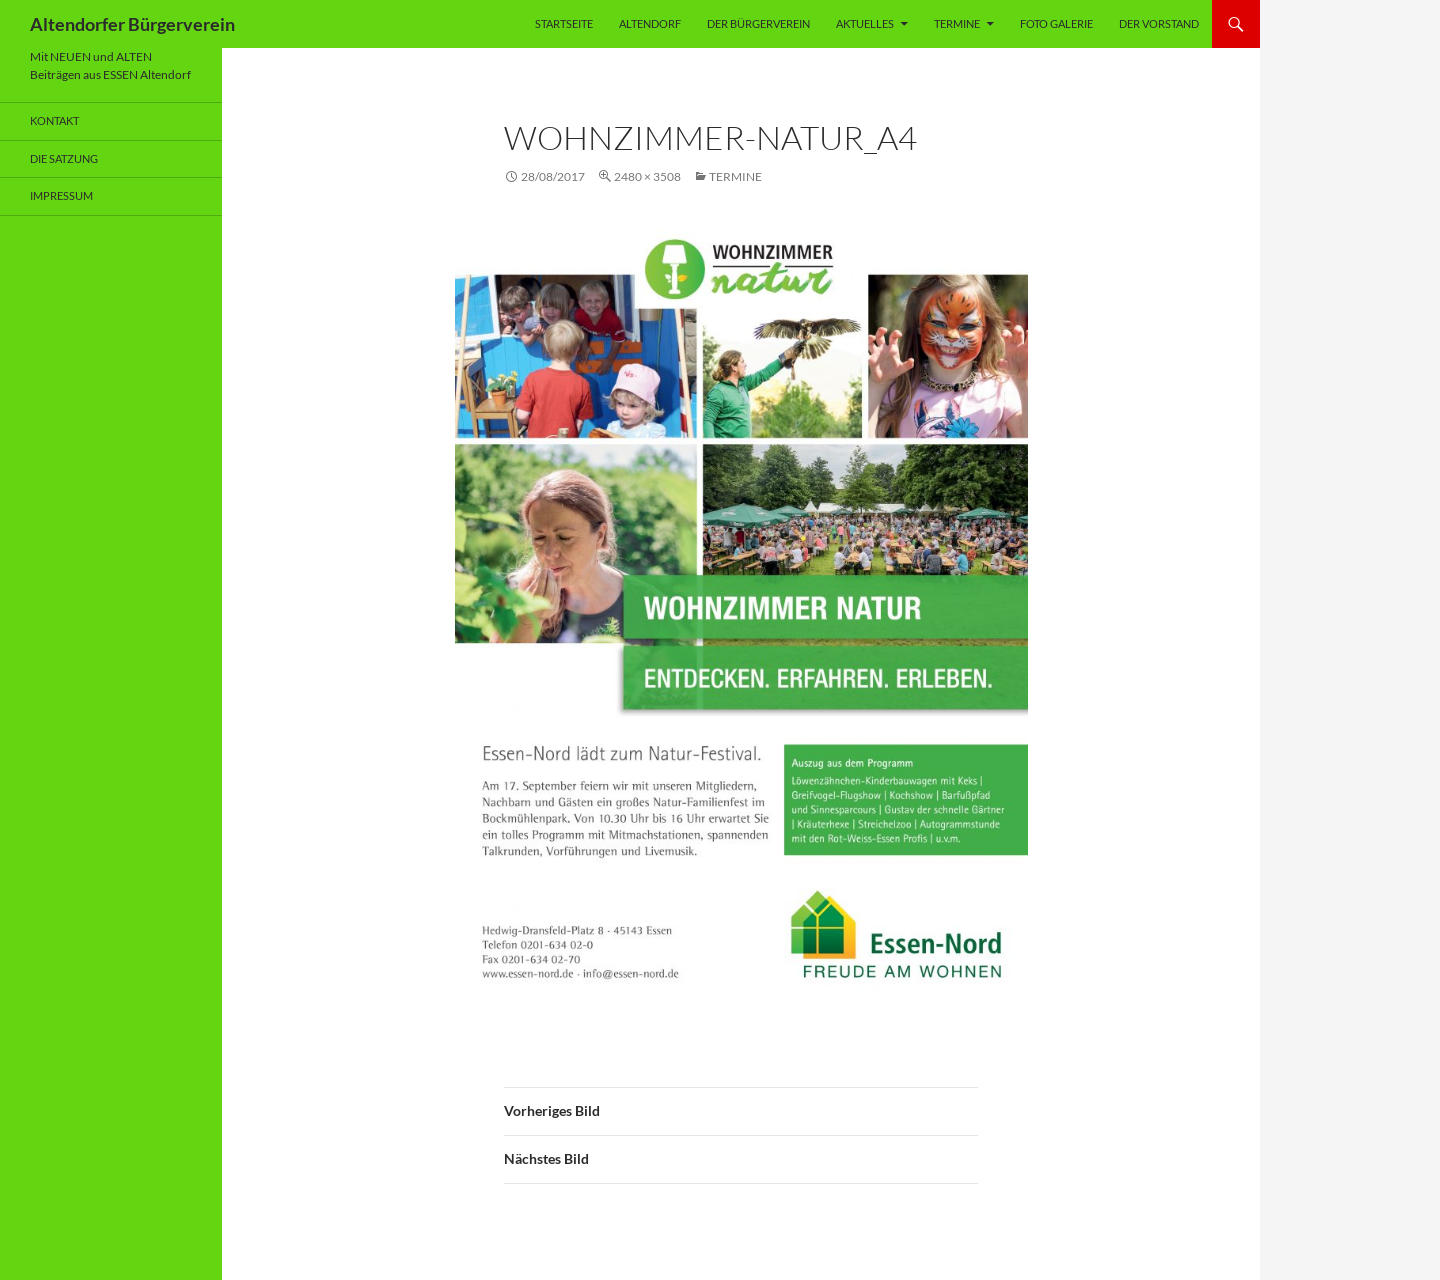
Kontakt (54, 120)
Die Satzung (64, 158)
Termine (957, 23)
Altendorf (650, 23)
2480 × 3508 (647, 176)
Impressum (61, 195)
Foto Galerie (1056, 23)
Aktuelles (865, 23)
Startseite (564, 23)
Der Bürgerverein (758, 23)
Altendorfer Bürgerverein (132, 24)
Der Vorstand (1159, 23)
